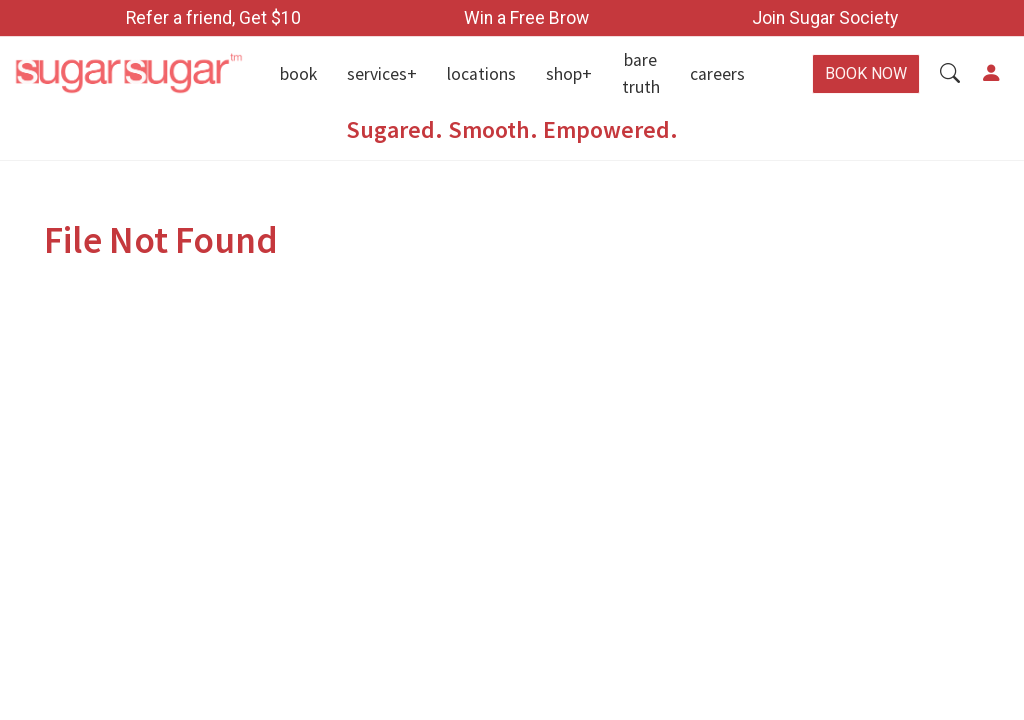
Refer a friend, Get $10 (213, 18)
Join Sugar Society (825, 18)
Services (377, 74)
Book (298, 74)
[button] (950, 74)
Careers (717, 74)
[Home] (128, 74)
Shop (564, 74)
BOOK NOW (866, 73)
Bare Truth (641, 73)
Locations (481, 74)
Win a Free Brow (526, 18)
